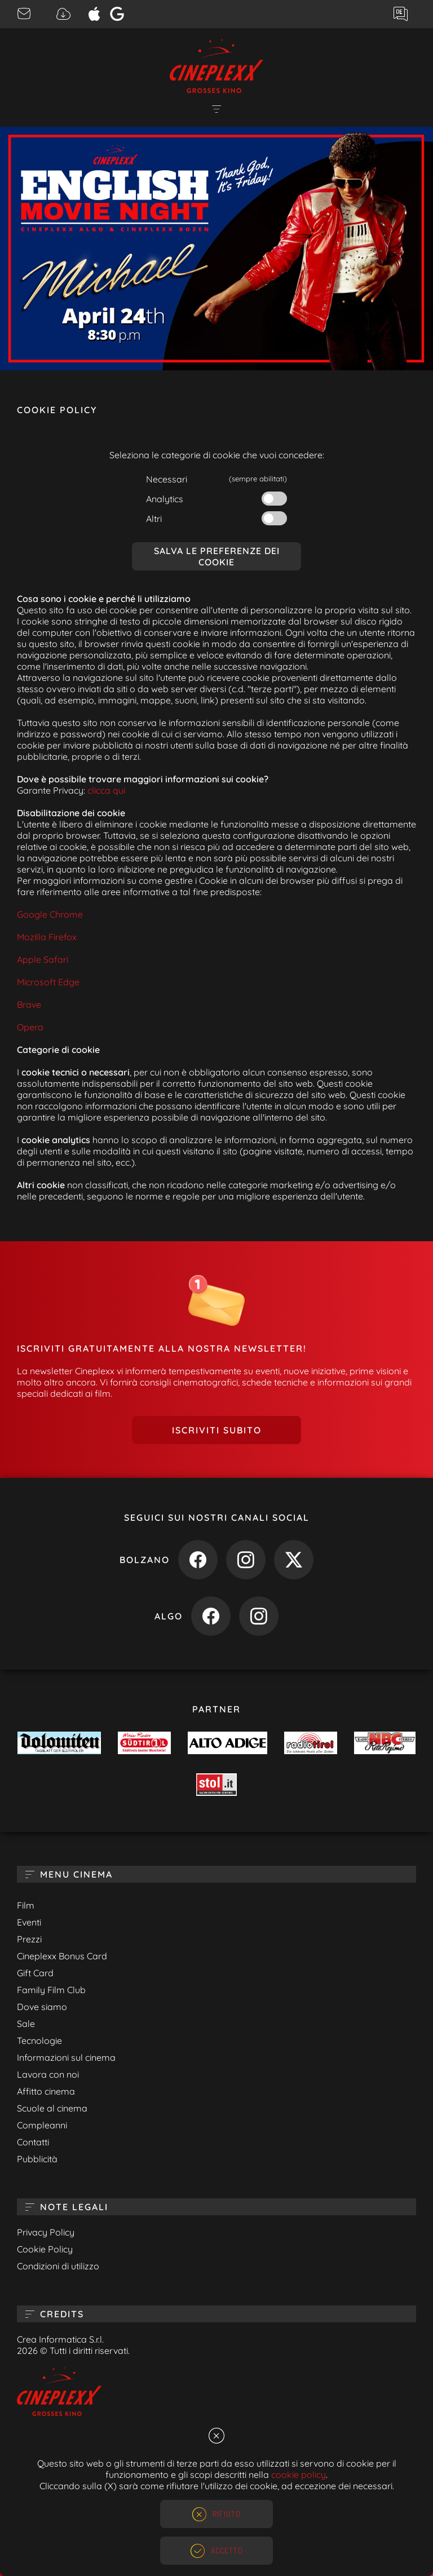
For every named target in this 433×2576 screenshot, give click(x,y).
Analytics (164, 498)
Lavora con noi (48, 2074)
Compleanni (42, 2125)
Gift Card (35, 1973)
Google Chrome (50, 914)
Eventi (29, 1922)
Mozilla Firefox (47, 936)
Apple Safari (42, 959)
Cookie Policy (45, 2249)
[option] (216, 248)
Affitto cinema (46, 2091)
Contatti (33, 2142)
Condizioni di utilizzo (58, 2266)
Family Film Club (51, 1989)
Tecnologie (39, 2040)
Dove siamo (42, 2006)
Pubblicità (37, 2159)
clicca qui (106, 790)
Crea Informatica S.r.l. (60, 2339)
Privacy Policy (45, 2232)
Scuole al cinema (52, 2108)
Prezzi (29, 1939)
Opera (30, 1027)
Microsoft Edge (48, 982)
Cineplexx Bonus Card (62, 1956)
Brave (29, 1004)
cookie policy (298, 2474)
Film (25, 1905)
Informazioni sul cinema (66, 2057)
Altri (154, 518)
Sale (26, 2023)
